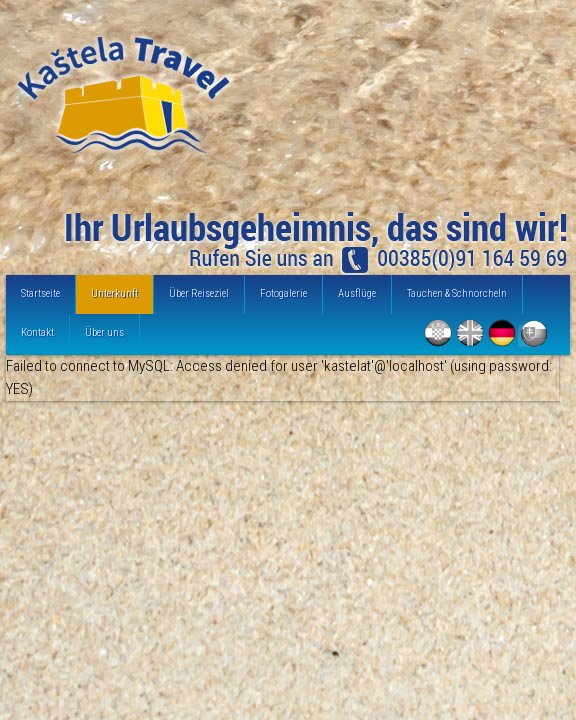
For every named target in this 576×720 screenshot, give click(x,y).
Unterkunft (114, 293)
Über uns (104, 332)
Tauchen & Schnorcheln (457, 293)
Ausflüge (357, 293)
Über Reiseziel (199, 293)
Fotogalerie (283, 293)
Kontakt (37, 332)
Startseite (40, 293)
